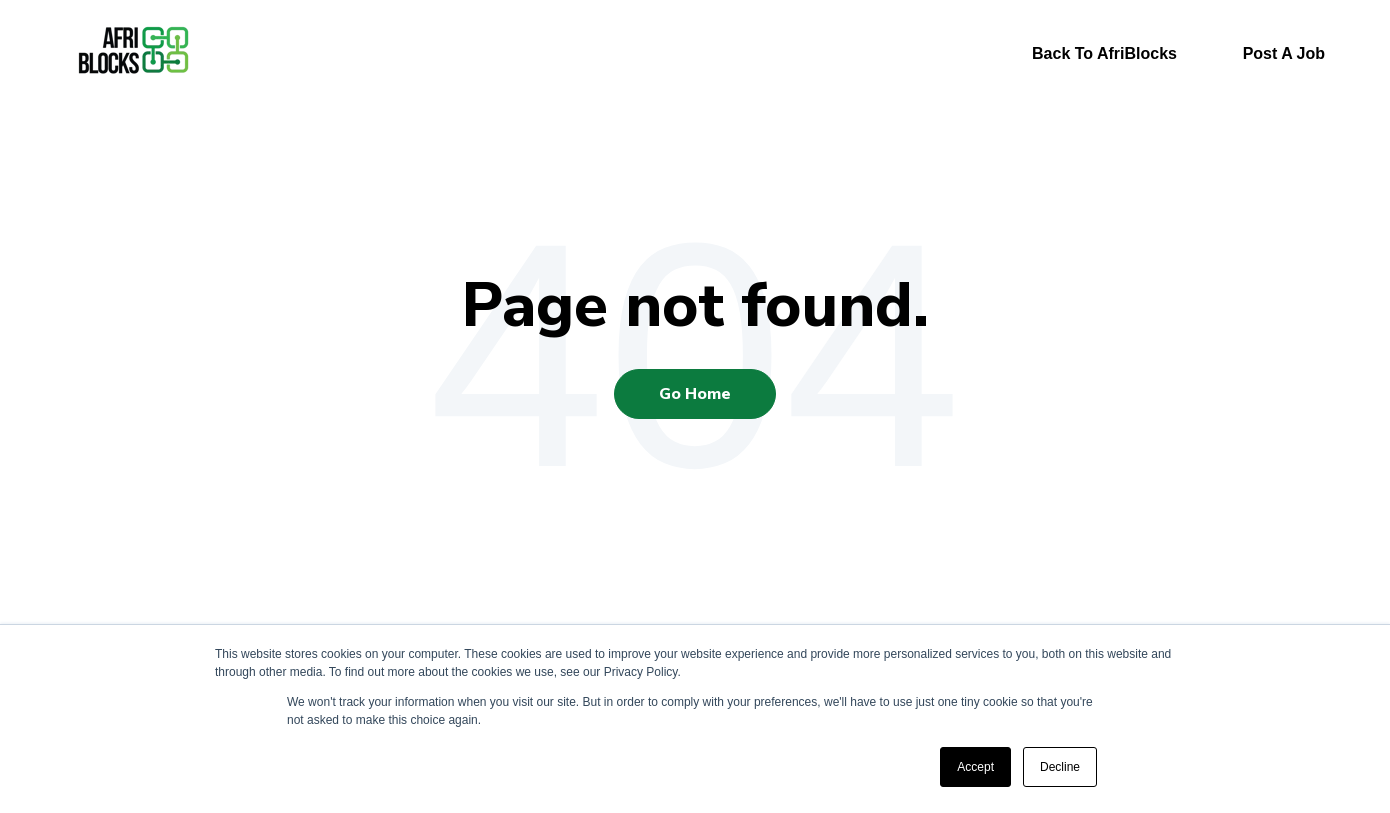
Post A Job (1284, 53)
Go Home (695, 394)
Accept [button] (975, 767)
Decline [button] (1060, 767)
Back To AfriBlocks (1104, 53)
